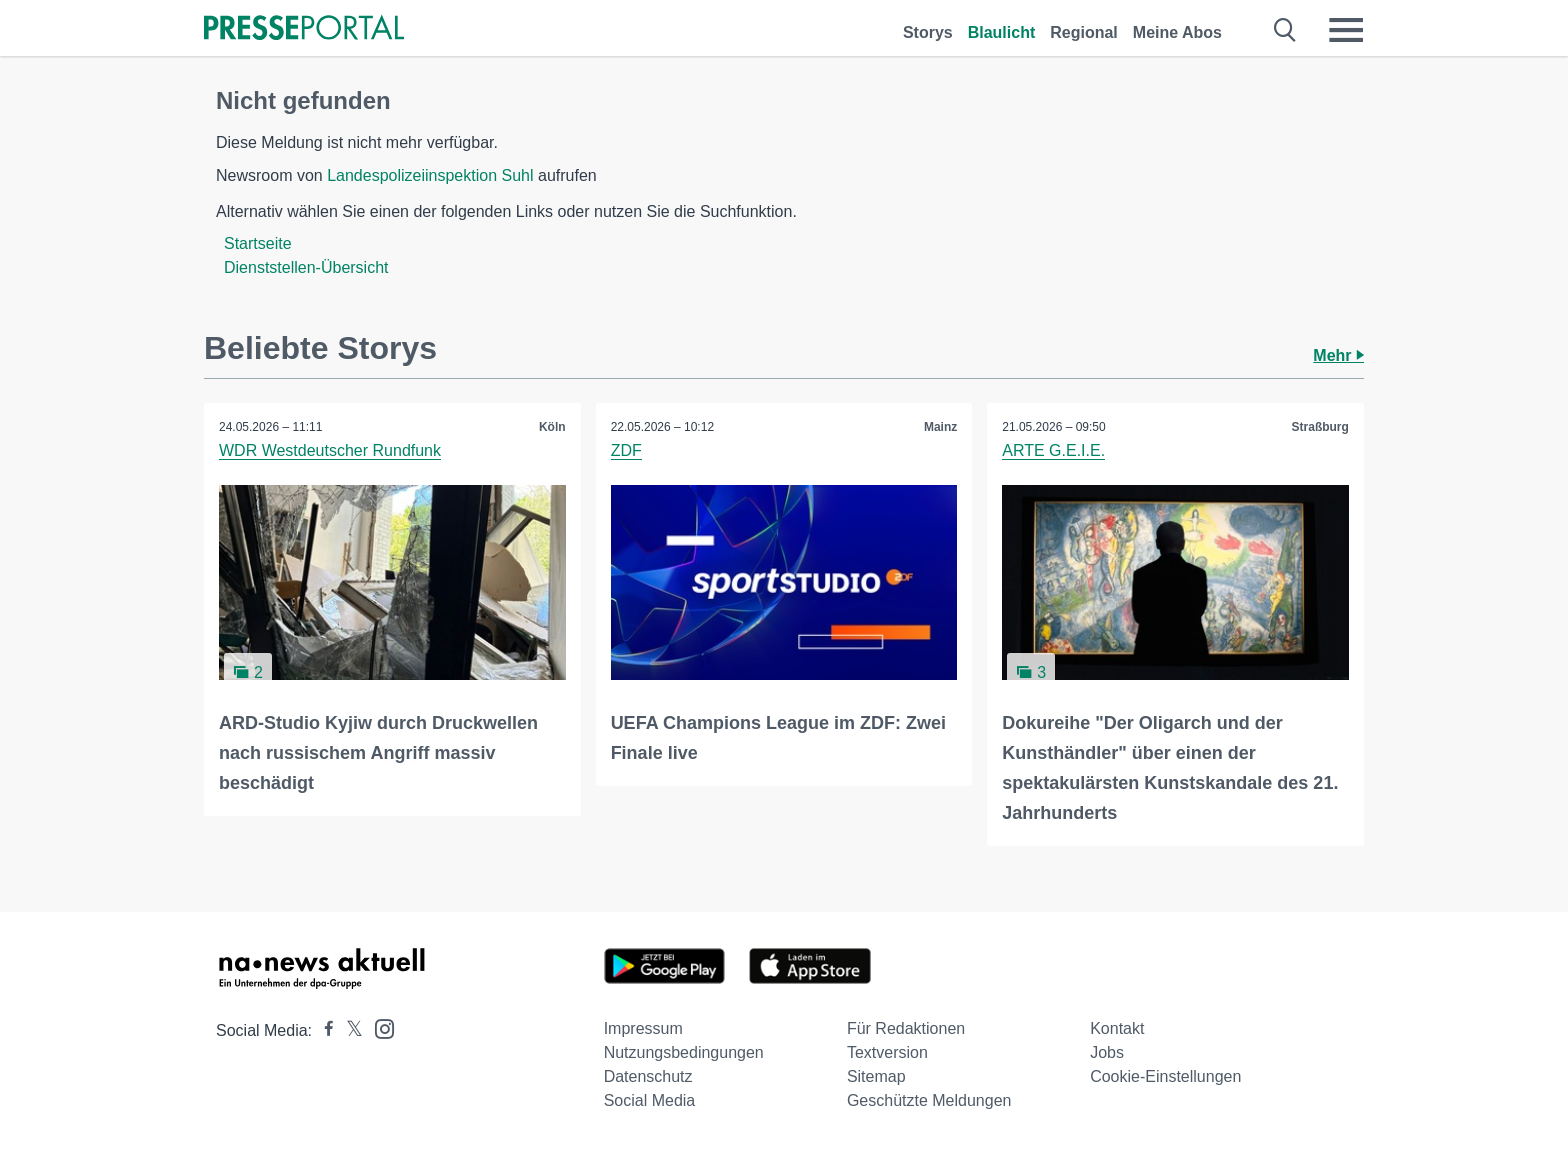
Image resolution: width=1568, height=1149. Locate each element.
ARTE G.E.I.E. (1053, 450)
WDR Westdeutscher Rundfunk (330, 450)
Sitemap (876, 1076)
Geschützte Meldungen (929, 1100)
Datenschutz (648, 1076)
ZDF (626, 450)
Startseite (258, 243)
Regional (1084, 32)
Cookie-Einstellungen (1165, 1076)
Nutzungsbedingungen (684, 1052)
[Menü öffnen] (1346, 30)
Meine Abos (1177, 32)
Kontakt (1117, 1028)
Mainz (940, 427)
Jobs (1107, 1052)
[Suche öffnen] (1285, 30)
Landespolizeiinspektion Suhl (430, 175)
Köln (552, 427)
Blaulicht (1002, 32)
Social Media (650, 1100)
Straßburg (1320, 427)
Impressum (643, 1028)
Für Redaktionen (906, 1028)
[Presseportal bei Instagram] (378, 1027)
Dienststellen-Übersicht (306, 267)
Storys (928, 32)
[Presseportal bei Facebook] (323, 1030)
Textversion (887, 1052)
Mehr (1338, 355)
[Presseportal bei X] (348, 1030)
